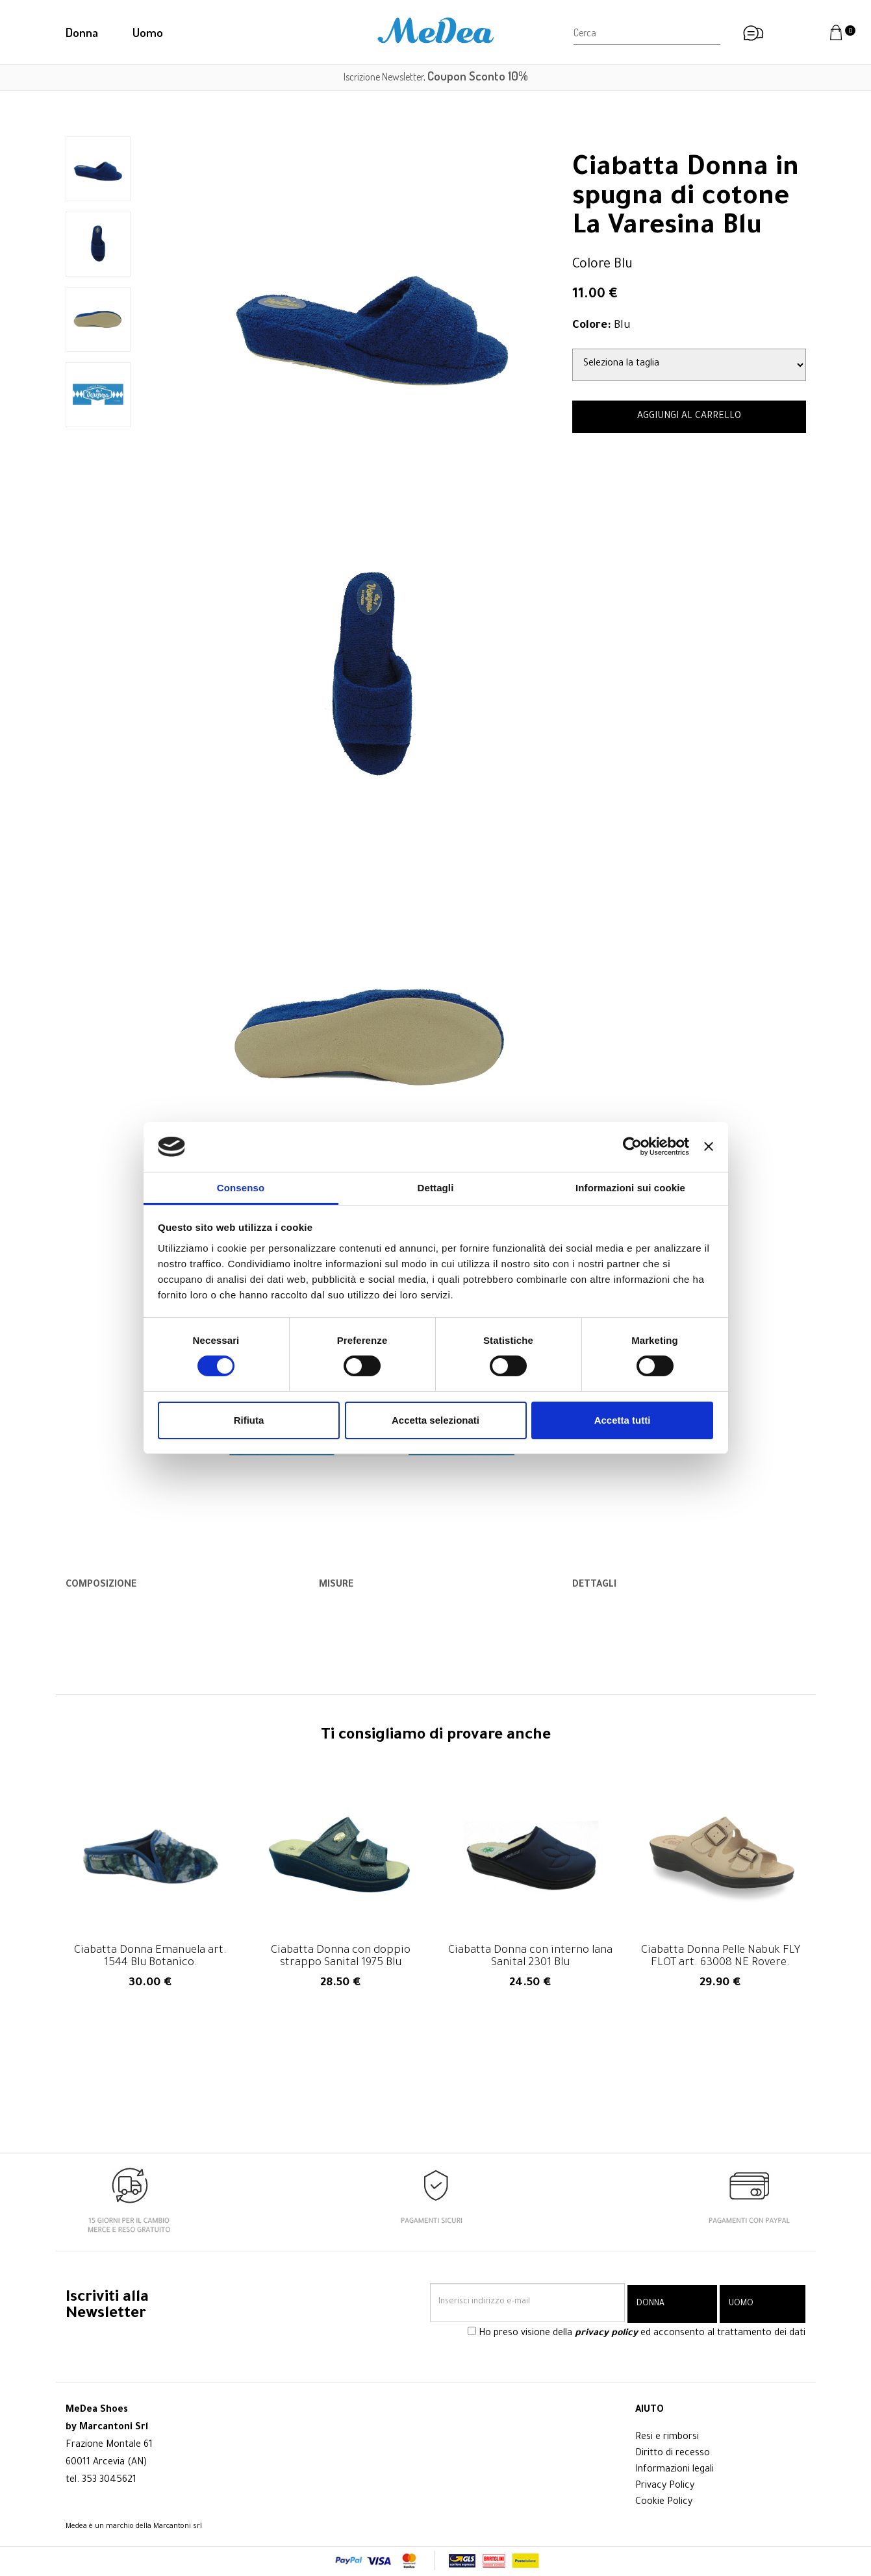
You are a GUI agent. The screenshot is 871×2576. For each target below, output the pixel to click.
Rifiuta (249, 1420)
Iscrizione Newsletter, (436, 76)
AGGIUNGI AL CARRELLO (689, 417)
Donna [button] (82, 32)
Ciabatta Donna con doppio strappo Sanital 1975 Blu (340, 1957)
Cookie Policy (663, 2502)
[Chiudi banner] (708, 1146)
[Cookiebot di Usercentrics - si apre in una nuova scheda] (632, 1146)
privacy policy (606, 2336)
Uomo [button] (148, 32)
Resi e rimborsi (667, 2438)
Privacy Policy (664, 2486)
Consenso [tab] (240, 1187)
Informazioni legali (674, 2470)
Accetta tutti (622, 1420)
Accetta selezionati (435, 1420)
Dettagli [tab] (436, 1187)
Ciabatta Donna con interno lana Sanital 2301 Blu (530, 1957)
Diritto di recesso (672, 2454)
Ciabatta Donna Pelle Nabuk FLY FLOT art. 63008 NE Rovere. (720, 1957)
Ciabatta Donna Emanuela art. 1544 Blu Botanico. (150, 1957)
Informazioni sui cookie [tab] (630, 1187)
